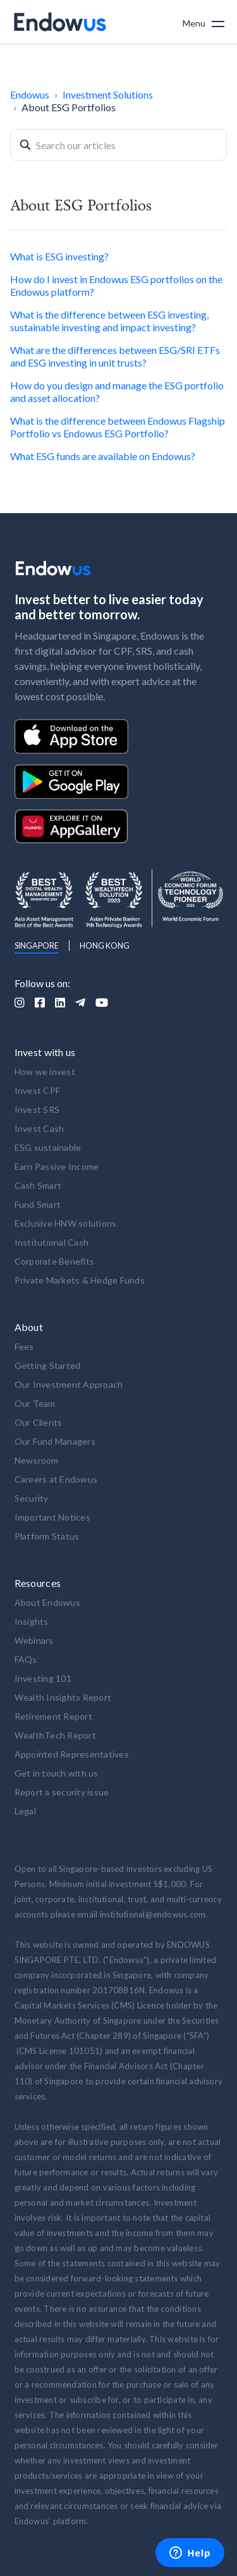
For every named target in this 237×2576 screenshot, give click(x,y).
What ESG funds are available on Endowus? (102, 456)
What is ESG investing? (59, 256)
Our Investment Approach (69, 1384)
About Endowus (47, 1602)
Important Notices (52, 1517)
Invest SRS (37, 1109)
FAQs (26, 1659)
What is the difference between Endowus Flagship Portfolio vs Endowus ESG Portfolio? (117, 427)
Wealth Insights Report (63, 1697)
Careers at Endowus (56, 1479)
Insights (32, 1621)
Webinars (34, 1640)
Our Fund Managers (55, 1441)
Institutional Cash (52, 1242)
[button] (203, 21)
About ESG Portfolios (68, 107)
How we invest (45, 1071)
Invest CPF (38, 1090)
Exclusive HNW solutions (66, 1223)
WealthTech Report (55, 1735)
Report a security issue (62, 1792)
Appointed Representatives (72, 1754)
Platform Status (47, 1536)
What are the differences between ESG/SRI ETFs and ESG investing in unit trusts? (115, 356)
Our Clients (39, 1422)
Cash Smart (38, 1185)
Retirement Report (53, 1716)
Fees (24, 1346)
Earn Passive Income (57, 1166)
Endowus (29, 94)
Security (32, 1498)
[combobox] (118, 145)
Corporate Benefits (55, 1261)
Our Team (35, 1403)
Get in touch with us (57, 1773)
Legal (25, 1811)
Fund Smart (38, 1204)
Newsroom (37, 1460)
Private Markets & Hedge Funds (80, 1280)
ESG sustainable (48, 1147)
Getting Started (48, 1365)
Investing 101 (43, 1678)
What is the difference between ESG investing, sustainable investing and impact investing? (109, 320)
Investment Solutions (108, 94)
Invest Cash (39, 1128)
